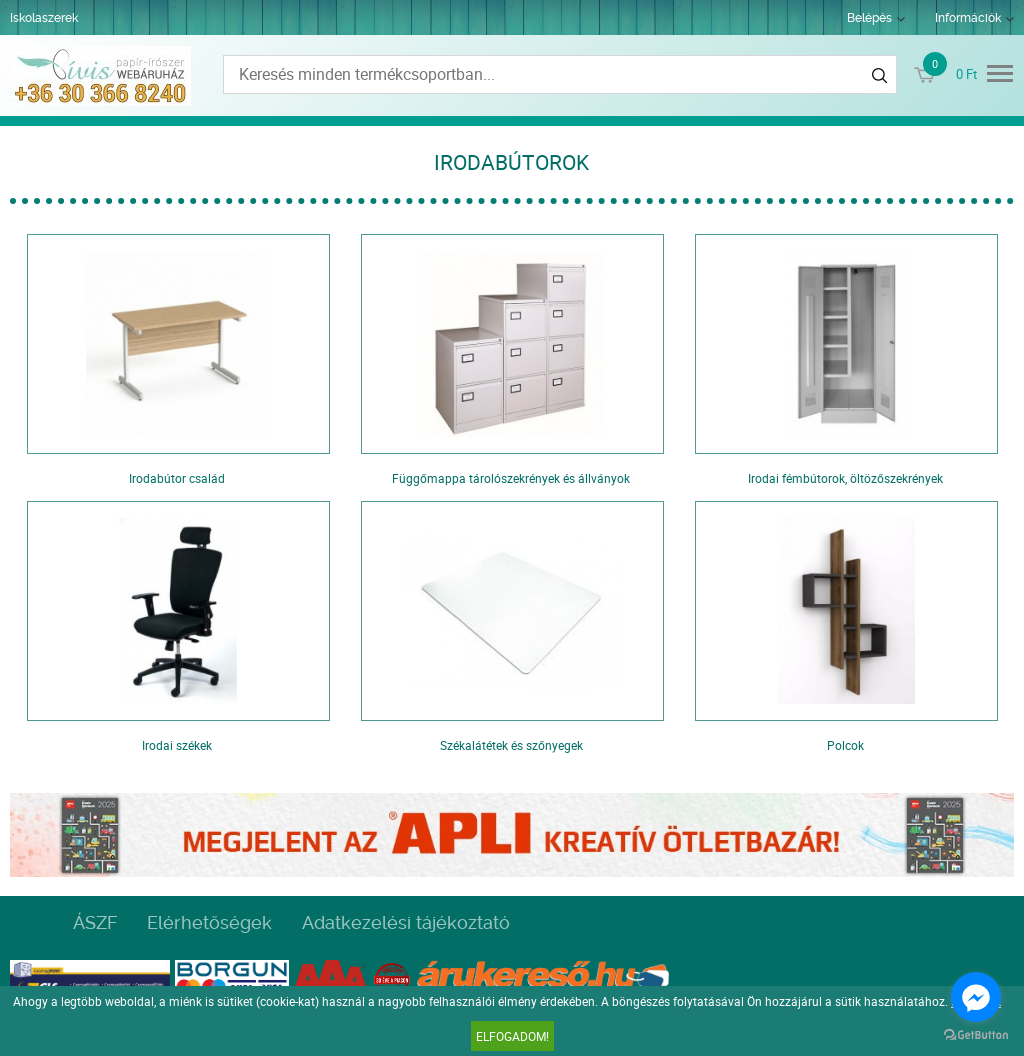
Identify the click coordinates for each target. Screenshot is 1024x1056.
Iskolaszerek (44, 18)
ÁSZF (95, 922)
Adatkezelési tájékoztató (406, 922)
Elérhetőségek (209, 922)
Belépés (869, 18)
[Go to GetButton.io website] (976, 1035)
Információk (968, 18)
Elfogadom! (512, 1036)
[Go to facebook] (976, 997)
